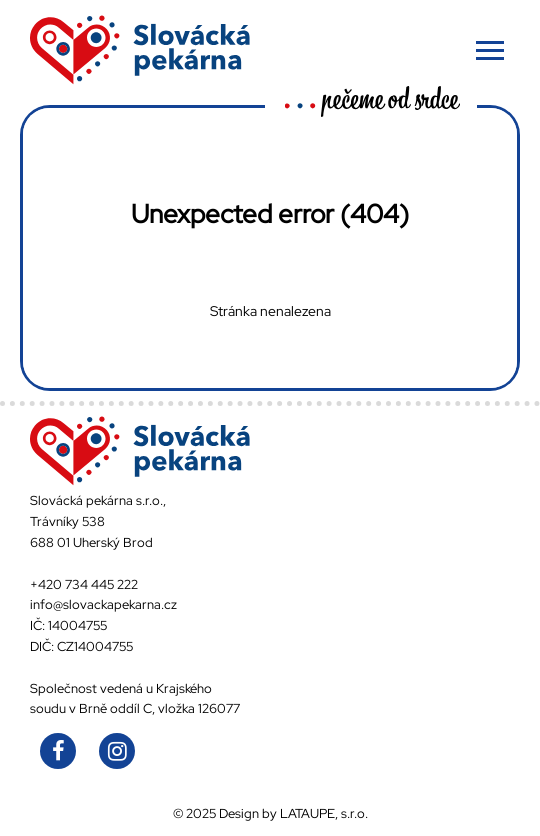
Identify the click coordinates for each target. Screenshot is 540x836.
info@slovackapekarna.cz (103, 604)
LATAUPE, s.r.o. (324, 813)
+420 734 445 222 (84, 584)
